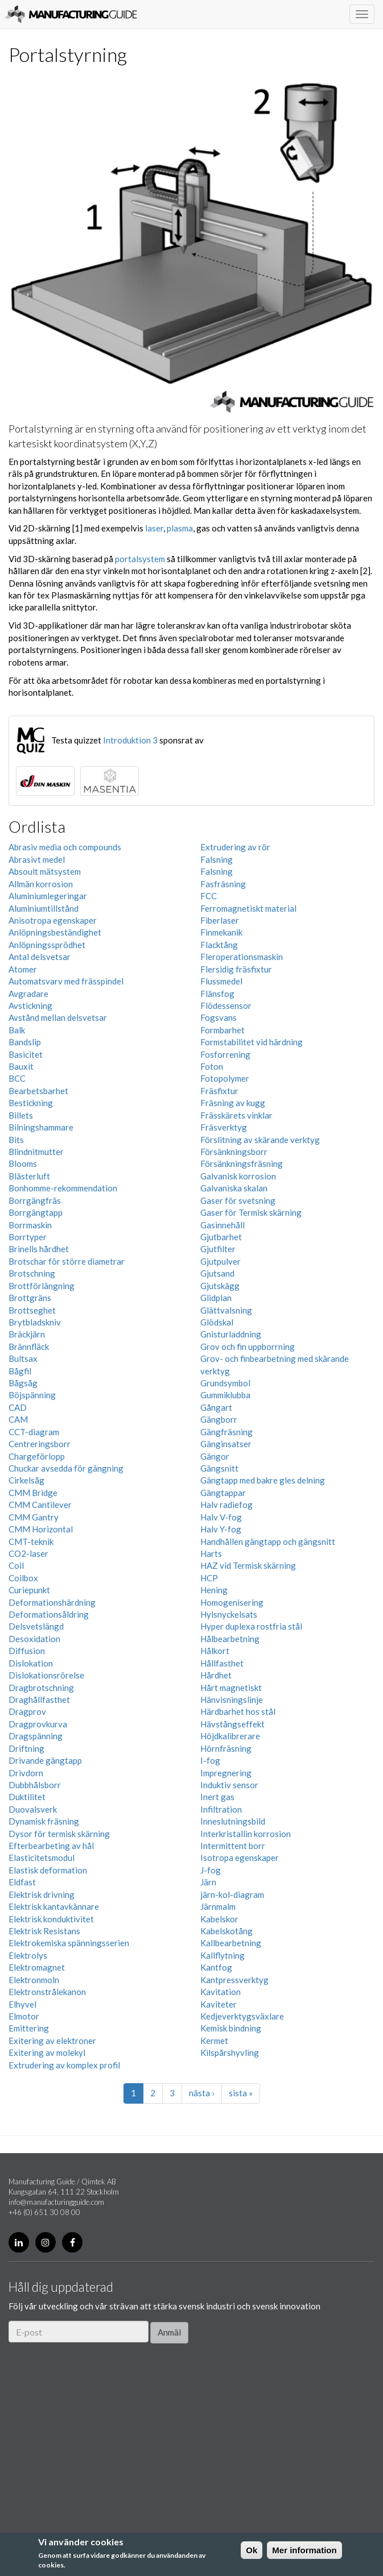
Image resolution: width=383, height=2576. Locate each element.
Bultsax (23, 1358)
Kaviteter (218, 2004)
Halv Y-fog (220, 1529)
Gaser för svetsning (237, 1200)
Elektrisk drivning (42, 1894)
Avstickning (30, 1005)
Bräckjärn (27, 1334)
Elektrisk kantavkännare (54, 1906)
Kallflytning (222, 1955)
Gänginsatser (226, 1444)
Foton (211, 1066)
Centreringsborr (40, 1444)
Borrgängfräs (35, 1200)
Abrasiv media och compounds (65, 847)
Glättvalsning (226, 1310)
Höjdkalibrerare (230, 1736)
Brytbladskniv (35, 1322)
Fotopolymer (224, 1078)
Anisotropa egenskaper (53, 920)
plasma (180, 528)
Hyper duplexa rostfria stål (251, 1626)
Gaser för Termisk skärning (251, 1212)
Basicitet (26, 1054)
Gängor (214, 1456)
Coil (16, 1565)
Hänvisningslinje (231, 1699)
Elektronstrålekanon (47, 1992)
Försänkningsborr (233, 1151)
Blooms (23, 1163)
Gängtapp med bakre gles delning (262, 1480)
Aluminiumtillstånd (44, 908)
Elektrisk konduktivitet (51, 1919)
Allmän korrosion (41, 884)
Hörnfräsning (226, 1748)
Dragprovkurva (38, 1724)
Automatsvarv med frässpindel (66, 981)
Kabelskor (219, 1919)
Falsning (216, 859)
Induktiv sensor (229, 1785)
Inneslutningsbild (232, 1821)
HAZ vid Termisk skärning (248, 1565)
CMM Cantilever (40, 1504)
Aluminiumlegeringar (48, 896)
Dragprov (27, 1711)
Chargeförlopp (37, 1456)
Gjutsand (217, 1273)
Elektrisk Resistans (44, 1931)
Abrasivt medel (37, 859)
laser (154, 528)
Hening (214, 1590)
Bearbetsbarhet (38, 1091)
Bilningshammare (41, 1127)
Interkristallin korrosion (245, 1834)
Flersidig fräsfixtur (236, 969)
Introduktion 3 (130, 740)
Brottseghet (32, 1310)
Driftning (26, 1748)
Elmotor (24, 2016)
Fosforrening (225, 1054)
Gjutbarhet (221, 1237)
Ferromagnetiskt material (248, 908)
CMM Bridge (33, 1493)
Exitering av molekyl (47, 2052)
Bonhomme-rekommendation (63, 1188)
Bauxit (21, 1066)
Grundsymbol (225, 1383)
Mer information (304, 2550)
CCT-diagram (34, 1432)
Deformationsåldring (49, 1614)
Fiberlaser (219, 920)
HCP (209, 1578)
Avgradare (28, 993)
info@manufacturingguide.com (56, 2202)
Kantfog (216, 1967)
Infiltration (221, 1809)
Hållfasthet (222, 1663)
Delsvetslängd (36, 1626)
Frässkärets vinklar (236, 1115)
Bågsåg (23, 1383)
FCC (208, 896)
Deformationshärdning (52, 1602)
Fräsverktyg (223, 1127)
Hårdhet (216, 1675)
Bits (16, 1140)
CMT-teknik (31, 1541)
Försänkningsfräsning (241, 1163)
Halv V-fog (221, 1517)
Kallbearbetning (230, 1943)
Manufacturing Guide (71, 14)
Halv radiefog (226, 1504)
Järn (208, 1882)
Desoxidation (34, 1639)
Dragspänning (36, 1736)
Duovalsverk (33, 1809)
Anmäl (169, 2332)
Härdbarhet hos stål (237, 1711)
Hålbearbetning (230, 1639)
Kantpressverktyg (234, 1980)
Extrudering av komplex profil (64, 2065)
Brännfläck (29, 1346)
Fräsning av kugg (232, 1103)
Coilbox (23, 1578)
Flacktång (219, 945)
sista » (241, 2093)
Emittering (29, 2028)
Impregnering (226, 1773)
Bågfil (20, 1371)
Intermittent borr (232, 1845)
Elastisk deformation (48, 1870)
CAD (18, 1407)
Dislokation (31, 1663)
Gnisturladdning (230, 1334)
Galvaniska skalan (233, 1188)
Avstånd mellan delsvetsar (58, 1017)
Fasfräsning (223, 884)
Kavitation (220, 1992)
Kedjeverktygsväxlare (242, 2016)
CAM (18, 1419)
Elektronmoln (34, 1980)
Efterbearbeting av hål (51, 1845)
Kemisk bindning (230, 2028)
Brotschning (32, 1273)
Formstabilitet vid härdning (251, 1042)
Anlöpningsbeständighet (55, 932)
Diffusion (27, 1651)
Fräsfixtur (219, 1091)
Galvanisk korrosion (238, 1176)
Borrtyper (28, 1237)
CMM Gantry (34, 1517)
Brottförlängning (42, 1286)
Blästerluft (29, 1176)
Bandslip (25, 1042)
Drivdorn (26, 1773)
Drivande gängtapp (45, 1760)
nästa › (202, 2093)
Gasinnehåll (222, 1225)
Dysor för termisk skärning (59, 1834)
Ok (251, 2550)
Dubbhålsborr (35, 1785)
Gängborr (218, 1419)
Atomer (23, 969)
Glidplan (216, 1298)
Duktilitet (27, 1797)
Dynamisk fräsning (44, 1821)
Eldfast (22, 1882)
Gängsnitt (219, 1468)
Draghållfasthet (39, 1699)
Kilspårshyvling (229, 2052)
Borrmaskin (30, 1225)
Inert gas (217, 1797)
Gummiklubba (225, 1395)
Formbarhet (222, 1030)
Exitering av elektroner (52, 2040)
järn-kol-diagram (232, 1894)
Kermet (214, 2040)
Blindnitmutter (36, 1151)
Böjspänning (32, 1395)
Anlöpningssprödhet (47, 945)
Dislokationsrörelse (46, 1675)
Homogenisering (231, 1602)
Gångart (216, 1407)
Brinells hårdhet (39, 1249)
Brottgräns (30, 1298)
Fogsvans (218, 1017)
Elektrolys (28, 1955)
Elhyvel (22, 2004)
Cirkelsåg (26, 1480)
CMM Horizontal (41, 1529)
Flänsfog (217, 993)
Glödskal (216, 1322)
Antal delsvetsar (40, 957)
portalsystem (140, 559)
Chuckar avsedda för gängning (66, 1468)
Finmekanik (221, 932)
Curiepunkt (29, 1590)
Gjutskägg (220, 1286)
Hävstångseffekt (232, 1724)
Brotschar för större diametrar (67, 1261)
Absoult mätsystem (45, 871)
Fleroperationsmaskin (241, 957)
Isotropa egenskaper (239, 1857)
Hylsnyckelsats (228, 1614)
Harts (211, 1553)
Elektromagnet (37, 1967)
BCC (17, 1078)
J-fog (210, 1870)
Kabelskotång (226, 1931)
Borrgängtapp (36, 1212)
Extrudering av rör (235, 847)
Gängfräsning (226, 1432)
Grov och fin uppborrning (247, 1346)
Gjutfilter (218, 1249)
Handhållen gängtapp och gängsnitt (267, 1541)
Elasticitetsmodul (42, 1857)
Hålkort (214, 1651)
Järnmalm (218, 1906)
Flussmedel (221, 981)
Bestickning (31, 1103)
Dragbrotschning (41, 1687)
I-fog (210, 1760)
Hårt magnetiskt (231, 1687)
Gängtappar (223, 1493)
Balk (17, 1030)
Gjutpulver (220, 1261)
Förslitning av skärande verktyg (260, 1140)
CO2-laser (28, 1553)
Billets (21, 1115)
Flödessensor (226, 1005)
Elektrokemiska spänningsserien (69, 1943)
